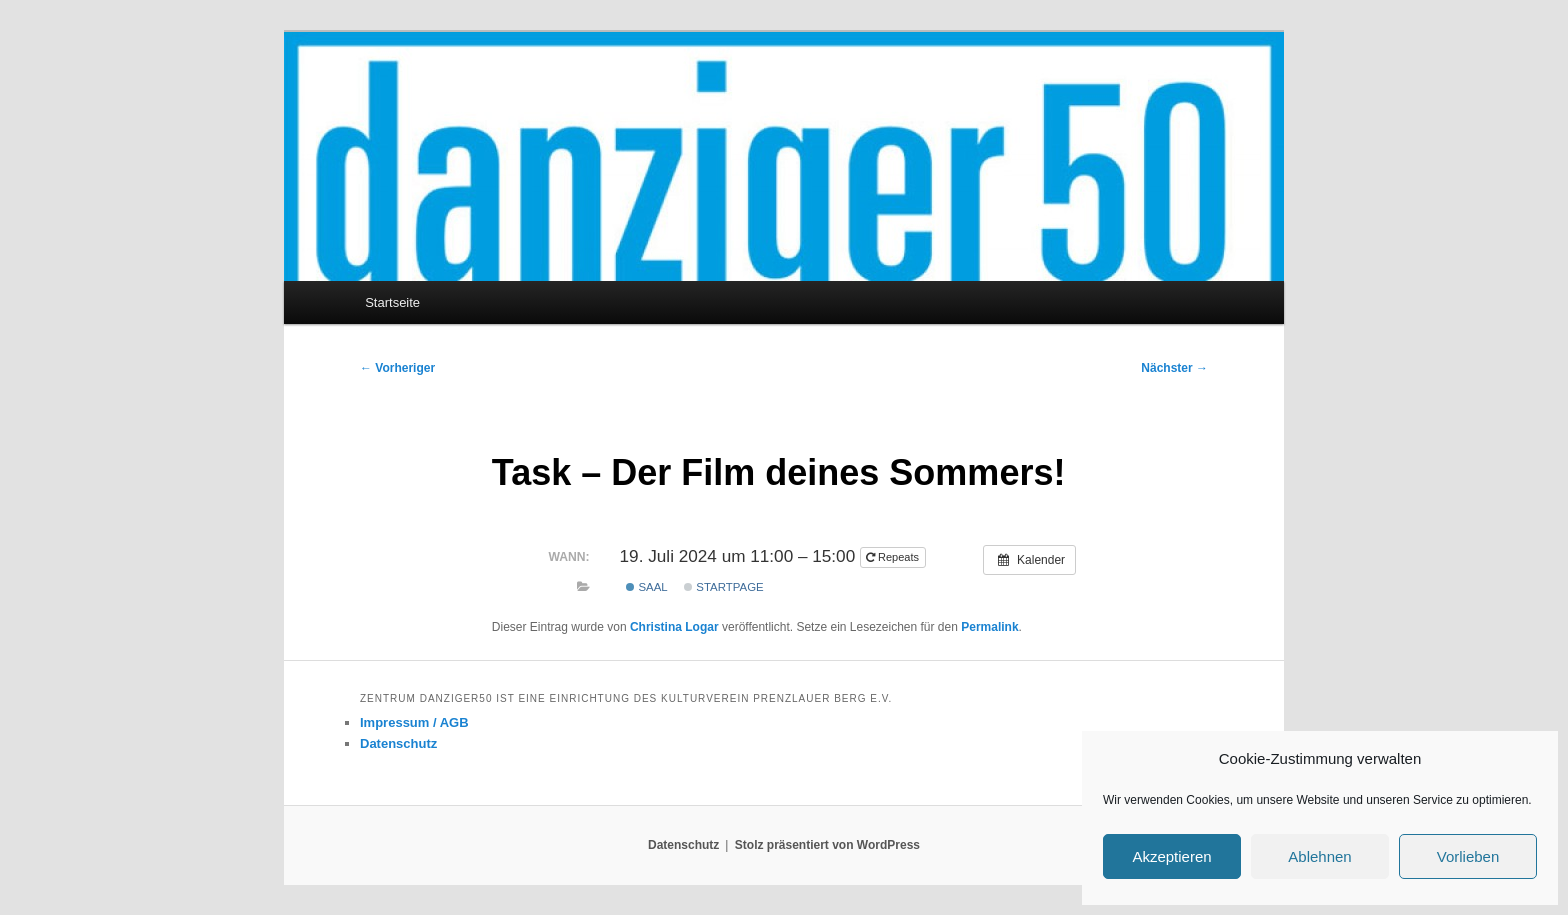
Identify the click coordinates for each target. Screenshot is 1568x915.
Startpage (724, 587)
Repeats (894, 557)
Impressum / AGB (414, 722)
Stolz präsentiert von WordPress (827, 845)
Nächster (1174, 368)
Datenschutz (398, 743)
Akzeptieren (1171, 856)
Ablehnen (1319, 856)
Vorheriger (397, 368)
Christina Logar (674, 627)
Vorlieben (1468, 856)
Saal (646, 587)
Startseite (392, 302)
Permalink (989, 627)
